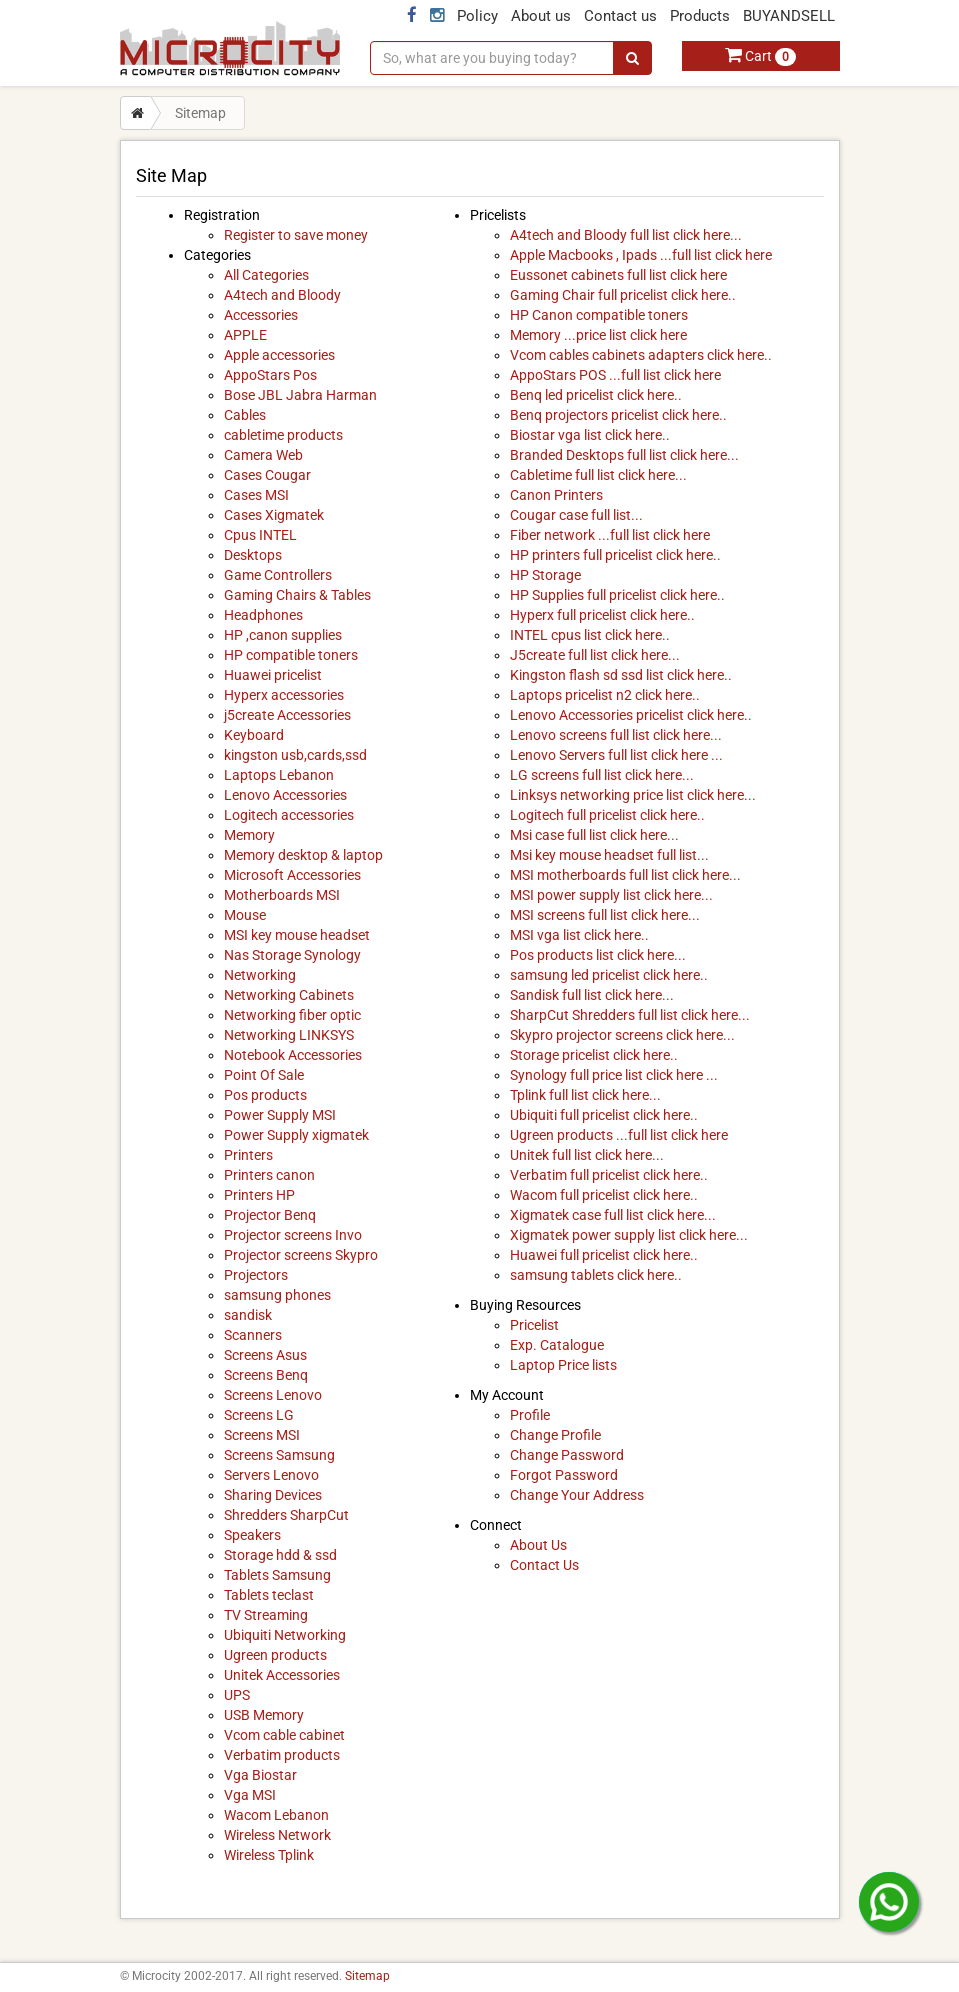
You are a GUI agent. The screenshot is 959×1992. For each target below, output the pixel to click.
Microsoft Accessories (292, 875)
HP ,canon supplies (283, 635)
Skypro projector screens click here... (622, 1035)
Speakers (252, 1535)
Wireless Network (277, 1835)
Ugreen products (275, 1655)
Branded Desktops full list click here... (624, 455)
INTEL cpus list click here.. (590, 635)
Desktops (253, 555)
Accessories (261, 315)
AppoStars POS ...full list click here (615, 375)
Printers (248, 1155)
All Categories (266, 275)
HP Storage (545, 575)
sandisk (248, 1315)
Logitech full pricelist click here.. (607, 815)
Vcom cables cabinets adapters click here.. (641, 355)
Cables (245, 415)
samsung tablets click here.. (596, 1275)
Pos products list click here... (598, 955)
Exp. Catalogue (557, 1345)
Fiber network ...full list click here (610, 535)
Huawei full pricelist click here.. (604, 1255)
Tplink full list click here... (585, 1095)
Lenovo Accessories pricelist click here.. (631, 715)
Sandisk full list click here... (592, 995)
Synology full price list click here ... (614, 1075)
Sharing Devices (273, 1495)
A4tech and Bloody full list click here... (626, 235)
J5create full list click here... (595, 655)
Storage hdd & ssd (280, 1555)
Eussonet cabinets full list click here (618, 275)
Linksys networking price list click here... (633, 795)
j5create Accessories (287, 715)
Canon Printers (556, 495)
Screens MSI (262, 1435)
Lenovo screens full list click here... (616, 735)
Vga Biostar (260, 1775)
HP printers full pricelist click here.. (615, 555)
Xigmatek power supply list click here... (629, 1235)
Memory (249, 835)
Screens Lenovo (273, 1395)
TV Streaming (266, 1615)
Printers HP (259, 1195)
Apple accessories (279, 355)
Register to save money (296, 235)
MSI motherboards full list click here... (625, 875)
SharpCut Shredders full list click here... (630, 1015)
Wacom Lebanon (276, 1815)
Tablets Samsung (277, 1575)
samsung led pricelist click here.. (609, 975)
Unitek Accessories (282, 1675)
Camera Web (263, 455)
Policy (477, 16)
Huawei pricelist (273, 675)
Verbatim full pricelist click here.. (609, 1175)
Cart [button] (760, 56)
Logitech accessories (289, 815)
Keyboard (254, 735)
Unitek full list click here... (587, 1155)
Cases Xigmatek (274, 515)
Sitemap (367, 1976)
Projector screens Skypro (301, 1255)
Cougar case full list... (576, 515)
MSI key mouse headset (297, 935)
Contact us (620, 16)
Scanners (253, 1335)
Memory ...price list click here (598, 335)
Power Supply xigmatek (296, 1135)
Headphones (263, 615)
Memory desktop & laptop (303, 855)
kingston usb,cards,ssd (295, 755)
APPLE (245, 335)
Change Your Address (577, 1495)
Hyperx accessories (284, 695)
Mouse (245, 915)
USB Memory (264, 1715)
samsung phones (277, 1295)
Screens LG (259, 1415)
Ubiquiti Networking (285, 1635)
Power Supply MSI (280, 1115)
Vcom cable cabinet (284, 1735)
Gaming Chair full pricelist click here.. (623, 295)
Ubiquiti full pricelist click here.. (604, 1115)
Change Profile (555, 1435)
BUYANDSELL (789, 16)
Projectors (256, 1275)
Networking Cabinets (289, 995)
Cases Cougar (267, 475)
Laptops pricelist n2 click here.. (605, 695)
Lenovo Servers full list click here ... (616, 755)
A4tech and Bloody (282, 295)
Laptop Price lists (563, 1365)
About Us (538, 1545)
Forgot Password (564, 1475)
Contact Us (544, 1565)
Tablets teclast (269, 1595)
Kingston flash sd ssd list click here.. (621, 675)
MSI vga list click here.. (579, 935)
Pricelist (534, 1325)
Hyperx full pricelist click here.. (602, 615)
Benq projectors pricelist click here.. (618, 415)
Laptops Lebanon (279, 775)
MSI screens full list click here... (605, 915)
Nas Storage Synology (292, 955)
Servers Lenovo (271, 1475)
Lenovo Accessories (285, 795)
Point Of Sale (264, 1075)
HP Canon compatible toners (599, 315)
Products (700, 16)
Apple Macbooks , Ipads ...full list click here (641, 255)
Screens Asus (265, 1355)
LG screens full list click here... (602, 775)
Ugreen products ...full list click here (619, 1135)
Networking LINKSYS (289, 1035)
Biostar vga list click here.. (590, 435)
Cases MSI (256, 495)
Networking (260, 975)
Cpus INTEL (260, 535)
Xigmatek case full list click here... (613, 1215)
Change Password (567, 1455)
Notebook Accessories (293, 1055)
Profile (530, 1415)
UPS (237, 1695)
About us (541, 16)
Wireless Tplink (269, 1855)
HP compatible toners (291, 655)
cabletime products (283, 435)
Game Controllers (278, 575)
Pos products (265, 1095)
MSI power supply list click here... (611, 895)
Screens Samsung (279, 1455)
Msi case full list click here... (594, 835)
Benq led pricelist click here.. (596, 395)
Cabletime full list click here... (598, 475)
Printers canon (269, 1175)
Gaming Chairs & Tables (297, 595)
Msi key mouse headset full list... (609, 855)
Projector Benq (270, 1215)
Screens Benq (266, 1375)
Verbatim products (282, 1755)
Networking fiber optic (292, 1015)
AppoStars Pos (270, 375)
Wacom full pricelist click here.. (604, 1195)
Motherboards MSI (282, 895)
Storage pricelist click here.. (594, 1055)
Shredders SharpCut (286, 1515)
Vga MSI (250, 1795)
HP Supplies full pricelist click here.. (617, 595)
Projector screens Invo (293, 1235)
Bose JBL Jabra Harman (300, 395)
